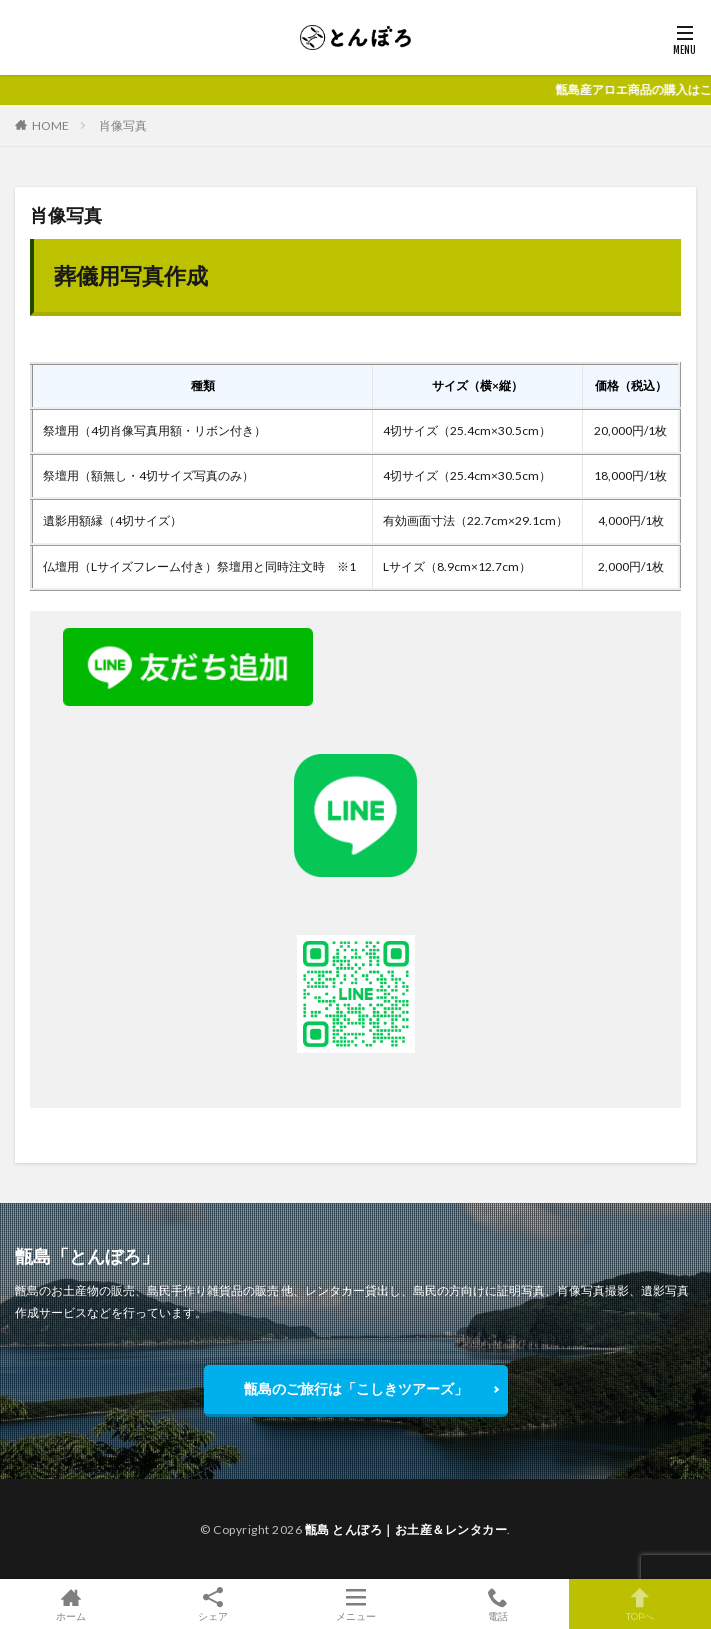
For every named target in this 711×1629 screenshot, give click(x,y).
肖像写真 (123, 125)
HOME (50, 125)
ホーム (71, 1604)
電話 (498, 1604)
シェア (213, 1604)
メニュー (355, 1604)
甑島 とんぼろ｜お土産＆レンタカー (406, 1529)
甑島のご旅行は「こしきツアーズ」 (356, 1388)
